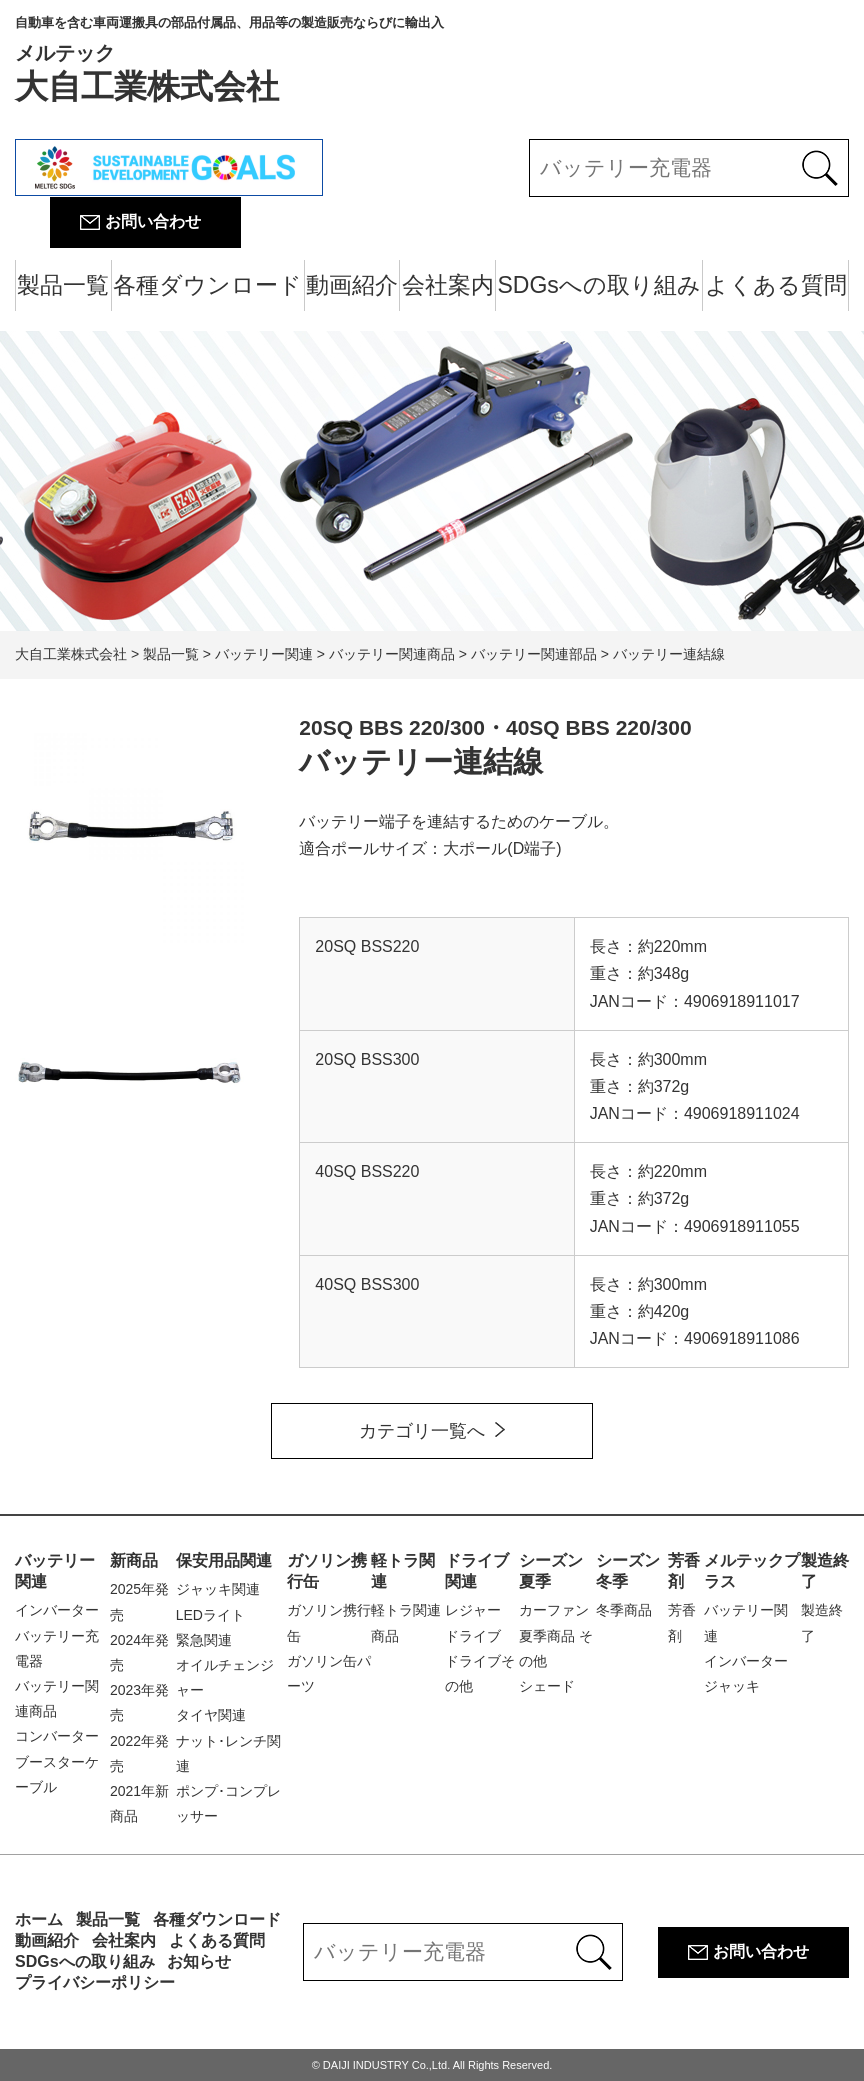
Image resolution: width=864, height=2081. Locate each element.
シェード (547, 1686)
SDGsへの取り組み (599, 285)
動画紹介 (352, 285)
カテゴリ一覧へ (422, 1431)
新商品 (134, 1560)
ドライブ (473, 1636)
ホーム (39, 1919)
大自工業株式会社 (229, 60)
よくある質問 (776, 285)
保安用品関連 (224, 1560)
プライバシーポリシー (95, 1982)
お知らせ (199, 1961)
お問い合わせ (153, 221)
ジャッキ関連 (218, 1589)
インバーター (57, 1610)
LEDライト (210, 1615)
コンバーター (57, 1736)
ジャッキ (732, 1686)
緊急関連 (204, 1640)
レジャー (473, 1610)
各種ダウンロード (207, 285)
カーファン (554, 1610)
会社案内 (448, 285)
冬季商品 (624, 1610)
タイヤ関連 (211, 1715)
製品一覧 (63, 285)
